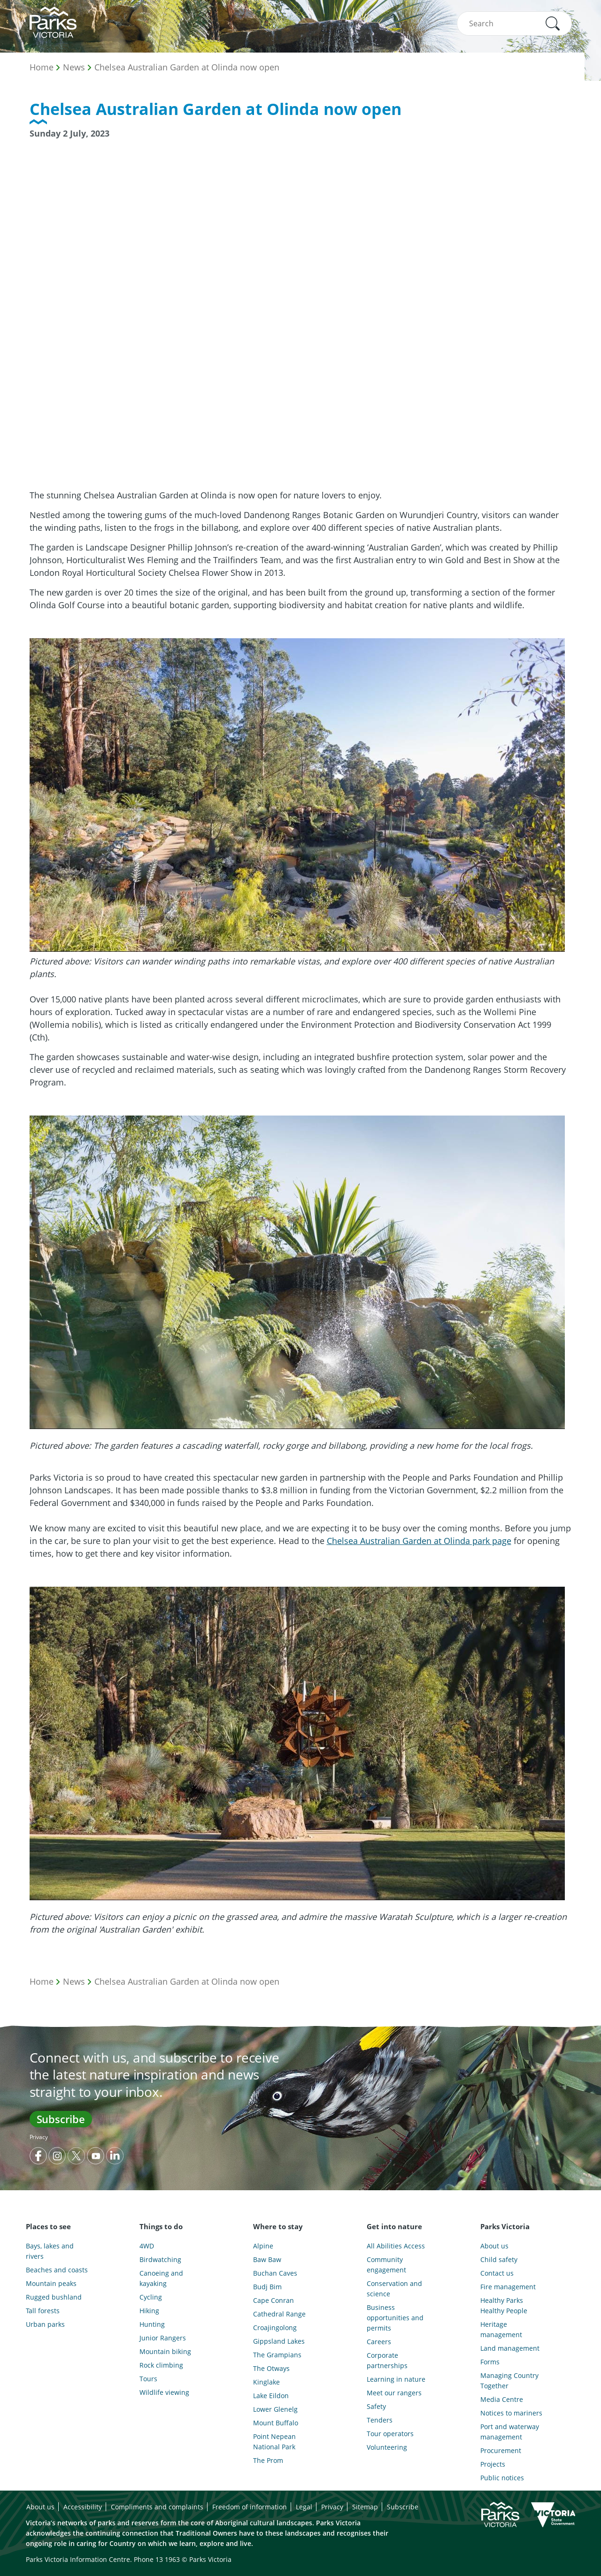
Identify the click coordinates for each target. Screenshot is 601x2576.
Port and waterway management (509, 2431)
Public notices (502, 2477)
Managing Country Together (509, 2380)
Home (42, 67)
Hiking (149, 2310)
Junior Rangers (162, 2337)
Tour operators (390, 2433)
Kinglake (266, 2381)
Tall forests (43, 2310)
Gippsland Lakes (279, 2341)
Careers (379, 2341)
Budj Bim (267, 2286)
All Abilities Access (396, 2245)
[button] (553, 23)
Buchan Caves (275, 2273)
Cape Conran (273, 2300)
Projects (492, 2464)
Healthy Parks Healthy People (503, 2305)
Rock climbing (161, 2365)
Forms (490, 2361)
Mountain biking (165, 2351)
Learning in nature (396, 2379)
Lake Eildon (271, 2395)
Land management (509, 2348)
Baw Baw (267, 2259)
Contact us (497, 2273)
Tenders (380, 2419)
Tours (148, 2378)
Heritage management (501, 2329)
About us (494, 2245)
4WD (146, 2245)
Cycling (150, 2297)
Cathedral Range (279, 2313)
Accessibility (82, 2506)
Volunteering (387, 2447)
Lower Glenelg (275, 2409)
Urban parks (45, 2324)
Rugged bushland (54, 2297)
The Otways (271, 2368)
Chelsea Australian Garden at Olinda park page (419, 1540)
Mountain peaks (51, 2283)
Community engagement (386, 2264)
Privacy (39, 2137)
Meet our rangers (394, 2392)
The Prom (268, 2460)
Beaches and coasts (57, 2269)
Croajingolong (275, 2327)
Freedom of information (249, 2506)
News (74, 67)
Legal (304, 2506)
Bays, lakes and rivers (50, 2251)
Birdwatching (160, 2259)
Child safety (498, 2259)
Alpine (263, 2245)
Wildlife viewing (164, 2392)
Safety (376, 2406)
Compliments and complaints (157, 2506)
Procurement (500, 2450)
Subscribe (61, 2119)
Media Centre (501, 2399)
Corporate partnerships (387, 2360)
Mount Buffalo (275, 2422)
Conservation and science (394, 2288)
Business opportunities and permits (395, 2317)
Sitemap (365, 2506)
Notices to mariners (511, 2412)
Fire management (508, 2286)
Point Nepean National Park (274, 2441)
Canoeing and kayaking (161, 2278)
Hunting (152, 2324)
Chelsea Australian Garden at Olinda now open (186, 67)
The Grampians (277, 2354)
